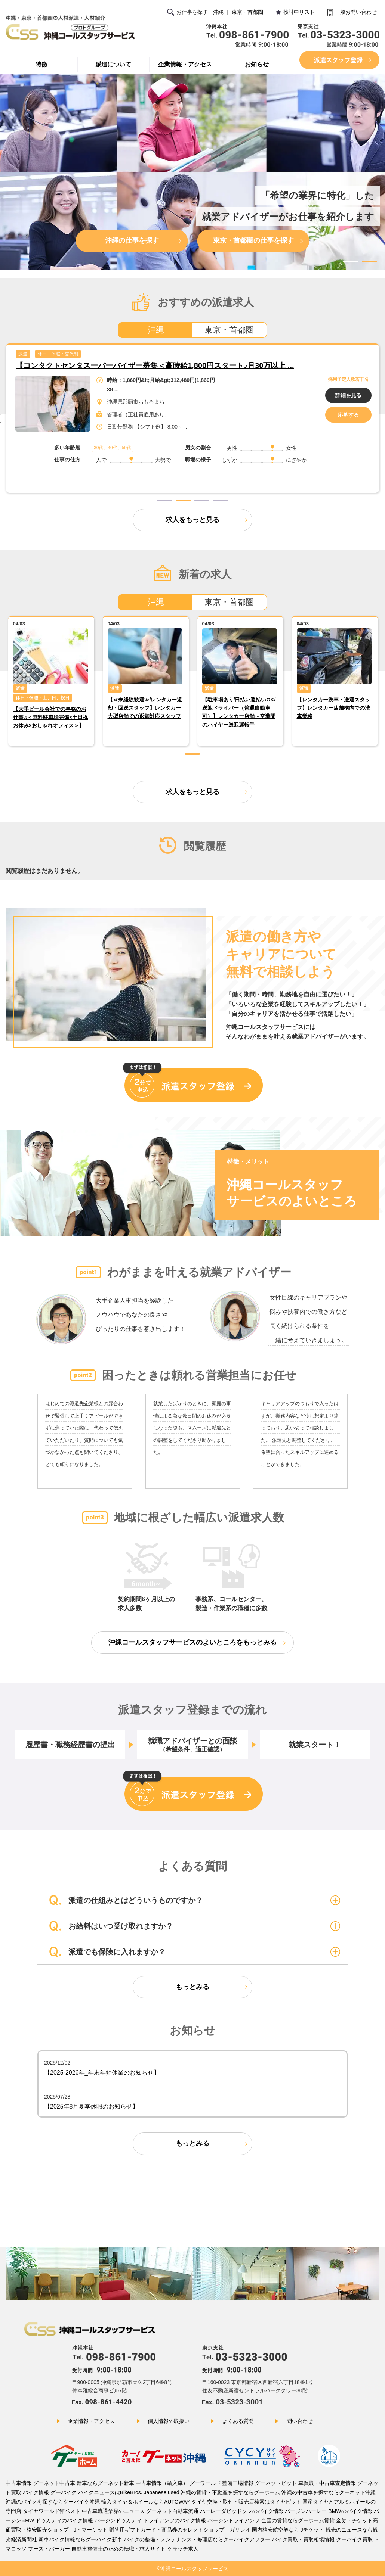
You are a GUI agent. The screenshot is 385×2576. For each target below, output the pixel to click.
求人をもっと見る (192, 519)
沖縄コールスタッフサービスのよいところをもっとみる (192, 1642)
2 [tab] (369, 261)
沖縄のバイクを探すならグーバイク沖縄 (53, 2502)
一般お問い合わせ (356, 12)
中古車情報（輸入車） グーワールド (178, 2483)
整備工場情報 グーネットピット (259, 2483)
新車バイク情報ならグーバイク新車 (80, 2539)
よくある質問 (238, 2421)
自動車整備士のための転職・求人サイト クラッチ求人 (134, 2549)
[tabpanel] (192, 418)
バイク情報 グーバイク (50, 2492)
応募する (348, 415)
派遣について (113, 64)
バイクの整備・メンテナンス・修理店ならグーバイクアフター (197, 2539)
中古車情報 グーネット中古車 (40, 2483)
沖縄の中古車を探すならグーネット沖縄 (328, 2492)
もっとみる (192, 1987)
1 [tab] (350, 261)
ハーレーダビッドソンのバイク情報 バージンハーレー (263, 2511)
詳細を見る (348, 395)
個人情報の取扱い (169, 2421)
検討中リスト (299, 12)
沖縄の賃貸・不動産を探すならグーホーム (231, 2492)
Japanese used (161, 2492)
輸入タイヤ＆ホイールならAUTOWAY (146, 2502)
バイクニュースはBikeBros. (111, 2492)
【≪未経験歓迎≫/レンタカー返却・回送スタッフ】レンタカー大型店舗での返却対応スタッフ (145, 708)
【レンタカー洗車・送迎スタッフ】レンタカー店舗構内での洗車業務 (333, 708)
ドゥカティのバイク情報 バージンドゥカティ (89, 2520)
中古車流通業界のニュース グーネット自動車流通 (140, 2511)
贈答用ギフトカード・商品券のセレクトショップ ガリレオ (179, 2530)
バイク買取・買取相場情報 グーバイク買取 (322, 2539)
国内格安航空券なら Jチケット (288, 2530)
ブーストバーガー (49, 2549)
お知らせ (257, 64)
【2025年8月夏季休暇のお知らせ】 (91, 2106)
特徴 (41, 64)
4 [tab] (220, 500)
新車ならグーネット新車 (106, 2483)
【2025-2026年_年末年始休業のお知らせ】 (102, 2072)
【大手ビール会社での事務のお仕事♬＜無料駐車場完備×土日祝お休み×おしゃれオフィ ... (165, 365)
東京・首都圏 (247, 12)
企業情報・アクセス (185, 64)
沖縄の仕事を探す (132, 240)
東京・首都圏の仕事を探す (253, 240)
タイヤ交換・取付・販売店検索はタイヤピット (247, 2502)
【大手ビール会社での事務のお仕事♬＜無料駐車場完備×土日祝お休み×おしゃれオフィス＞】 (50, 717)
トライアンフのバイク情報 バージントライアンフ (201, 2520)
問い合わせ (300, 2421)
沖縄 (218, 12)
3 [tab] (359, 271)
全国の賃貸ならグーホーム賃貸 (298, 2520)
